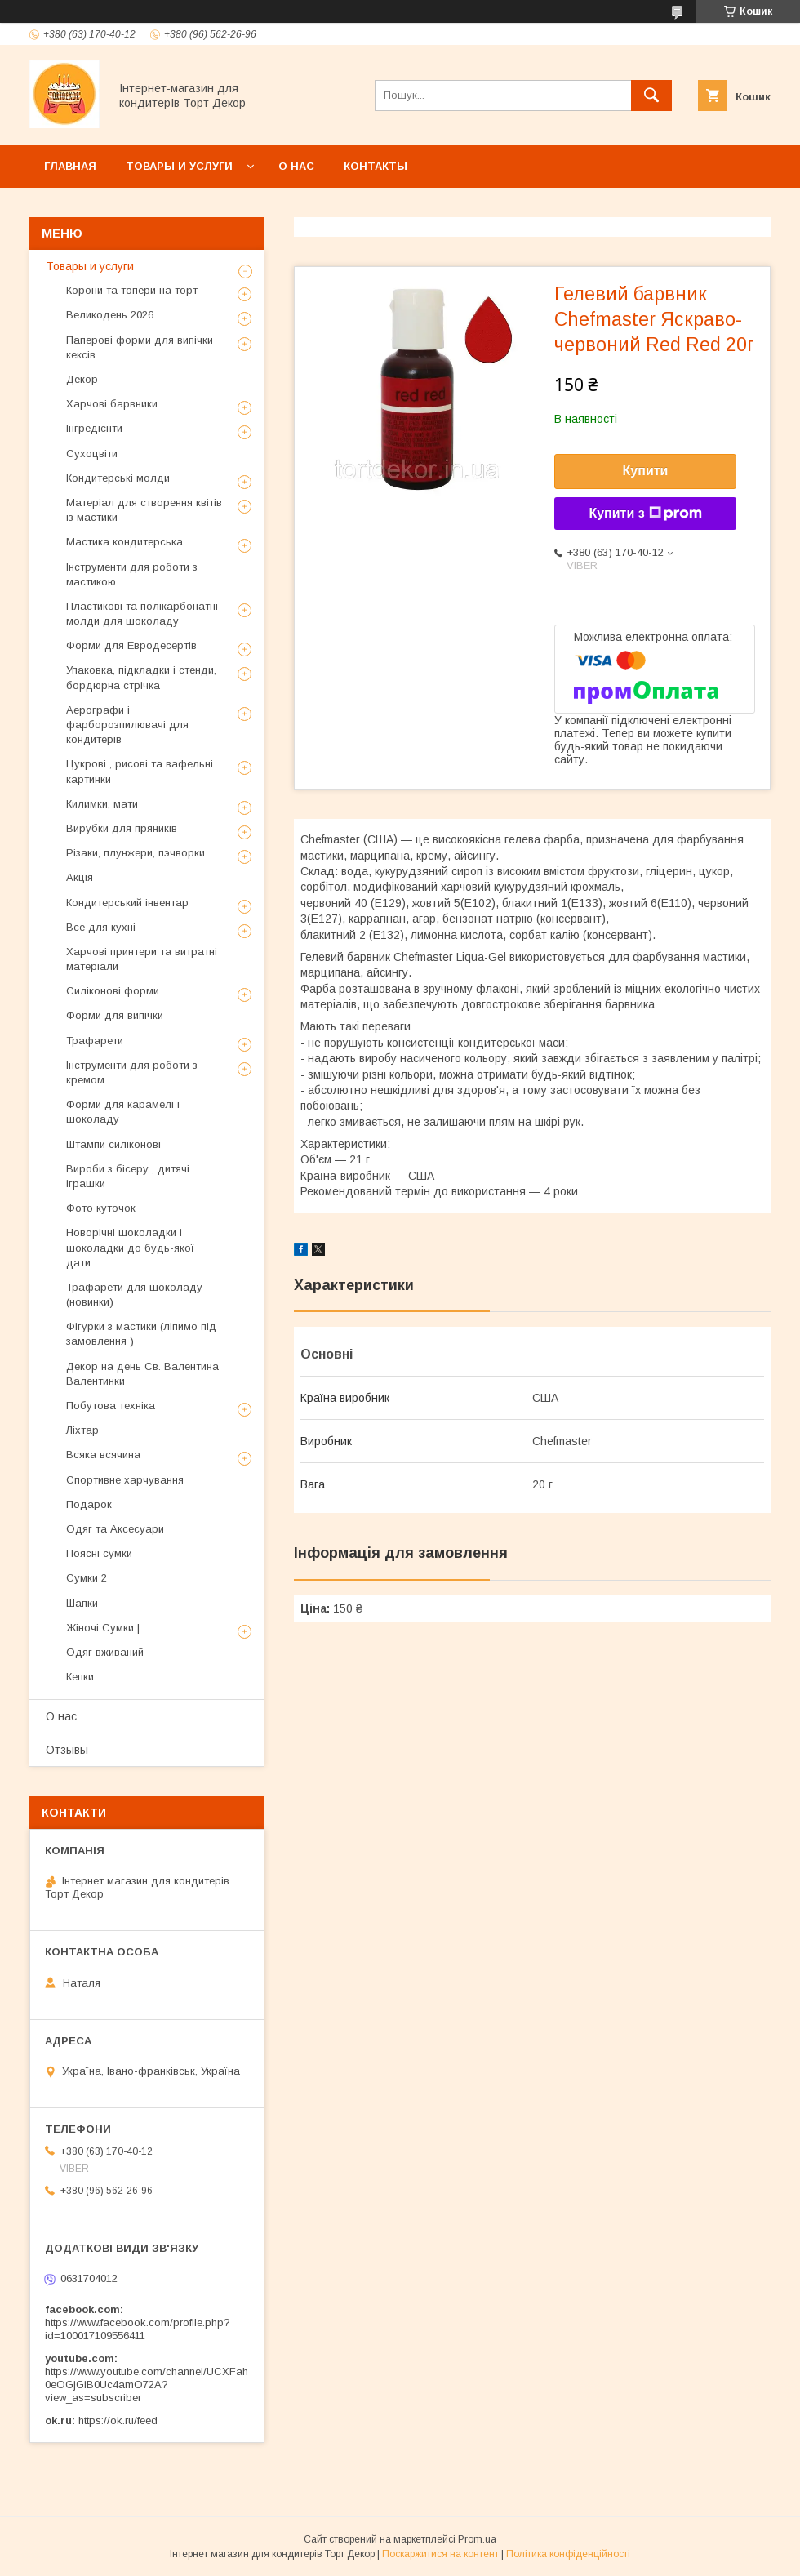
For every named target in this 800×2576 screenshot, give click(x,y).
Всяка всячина (103, 1454)
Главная (70, 166)
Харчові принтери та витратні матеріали (141, 958)
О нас (296, 166)
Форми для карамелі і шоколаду (123, 1111)
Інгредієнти (94, 428)
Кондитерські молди (118, 478)
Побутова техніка (110, 1405)
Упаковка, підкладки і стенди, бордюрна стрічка (141, 677)
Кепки (80, 1677)
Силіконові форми (112, 991)
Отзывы (67, 1749)
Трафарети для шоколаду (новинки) (134, 1294)
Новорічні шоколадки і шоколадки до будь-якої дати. (130, 1247)
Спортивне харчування (125, 1480)
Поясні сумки (99, 1553)
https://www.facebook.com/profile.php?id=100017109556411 (137, 2329)
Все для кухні (101, 927)
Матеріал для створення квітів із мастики (144, 509)
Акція (79, 877)
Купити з (645, 513)
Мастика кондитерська (124, 542)
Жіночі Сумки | (103, 1628)
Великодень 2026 (109, 315)
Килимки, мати (102, 804)
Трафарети (94, 1040)
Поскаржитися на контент (440, 2554)
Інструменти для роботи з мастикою (132, 574)
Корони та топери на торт (132, 290)
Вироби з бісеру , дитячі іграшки (127, 1176)
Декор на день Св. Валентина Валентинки (142, 1373)
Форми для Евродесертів (131, 645)
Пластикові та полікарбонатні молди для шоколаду (142, 613)
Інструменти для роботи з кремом (132, 1072)
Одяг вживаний (105, 1652)
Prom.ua (477, 2539)
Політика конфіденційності (568, 2554)
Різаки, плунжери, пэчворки (135, 853)
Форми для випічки (114, 1015)
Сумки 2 (86, 1578)
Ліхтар (82, 1430)
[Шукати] (651, 95)
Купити (646, 471)
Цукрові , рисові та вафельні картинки (139, 771)
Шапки (82, 1603)
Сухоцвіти (92, 453)
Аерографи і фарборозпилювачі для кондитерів (127, 724)
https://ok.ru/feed (118, 2420)
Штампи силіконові (113, 1144)
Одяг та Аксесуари (115, 1529)
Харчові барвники (112, 404)
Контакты (375, 166)
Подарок (89, 1504)
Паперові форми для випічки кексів (139, 347)
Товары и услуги (179, 166)
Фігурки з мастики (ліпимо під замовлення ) (141, 1333)
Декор (82, 379)
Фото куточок (101, 1208)
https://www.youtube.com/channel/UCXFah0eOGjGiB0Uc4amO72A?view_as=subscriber (146, 2384)
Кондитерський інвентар (127, 902)
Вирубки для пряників (121, 828)
